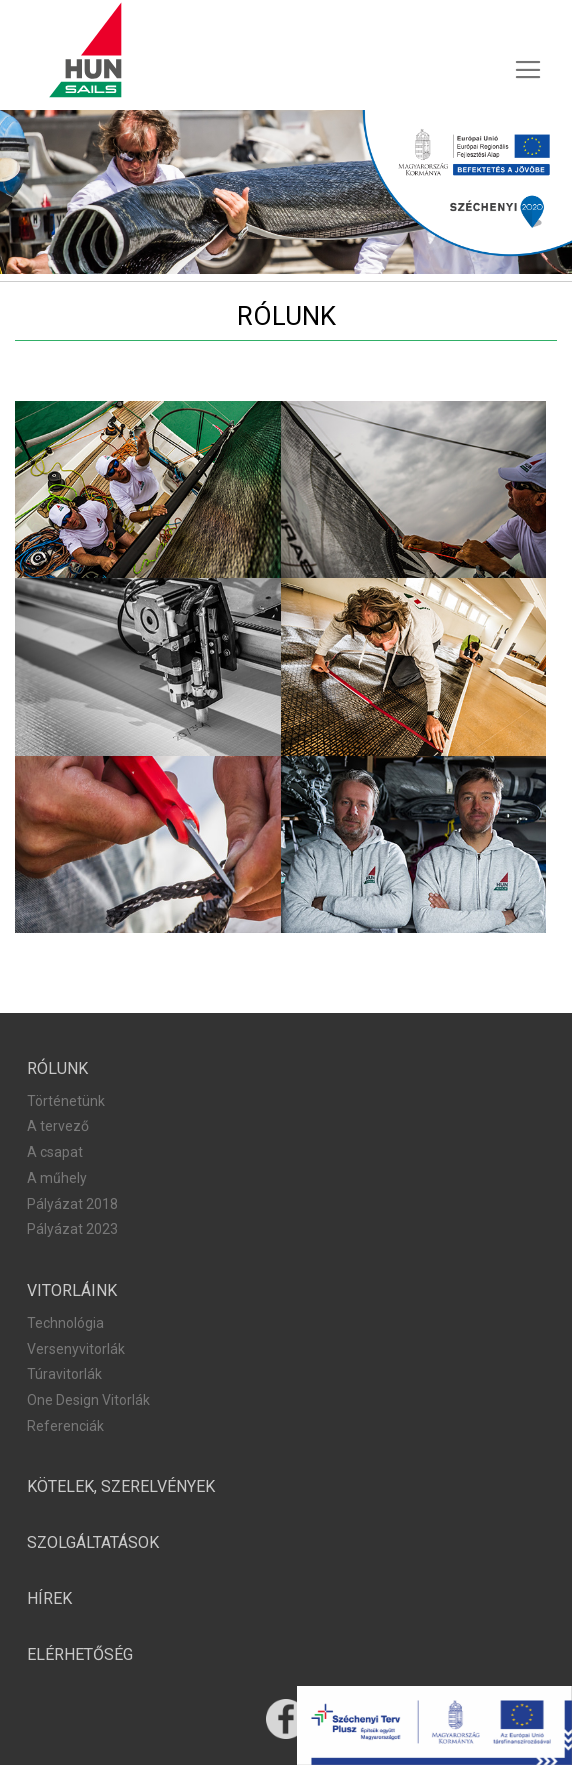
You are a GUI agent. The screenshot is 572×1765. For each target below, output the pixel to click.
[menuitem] (80, 1654)
